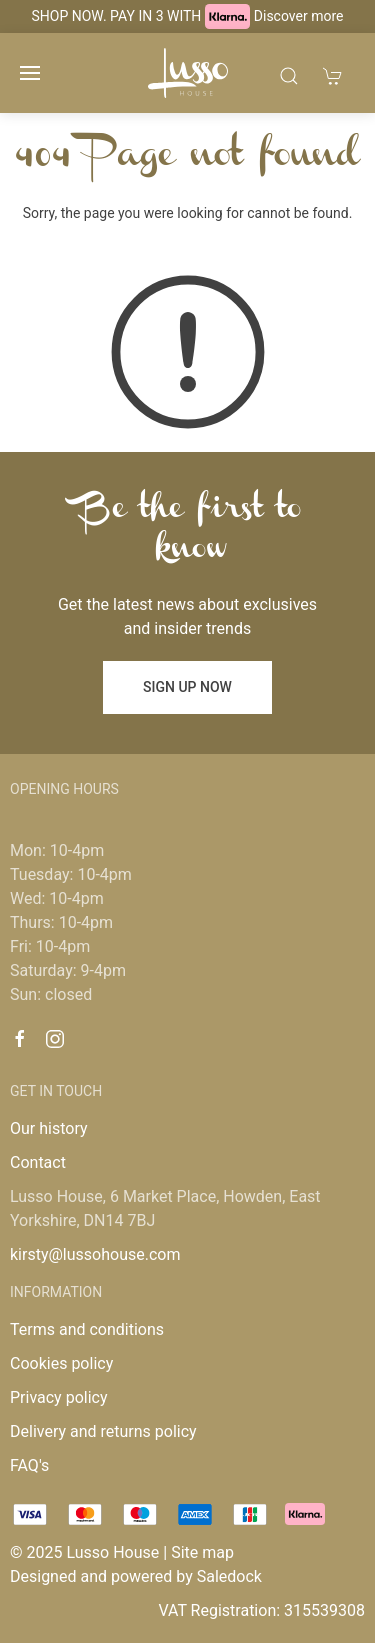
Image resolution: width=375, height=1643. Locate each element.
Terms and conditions (87, 1329)
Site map (202, 1552)
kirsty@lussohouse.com (95, 1254)
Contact (38, 1162)
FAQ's (29, 1465)
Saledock (229, 1576)
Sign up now (187, 687)
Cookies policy (61, 1363)
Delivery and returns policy (103, 1431)
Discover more (299, 16)
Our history (49, 1128)
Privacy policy (59, 1397)
